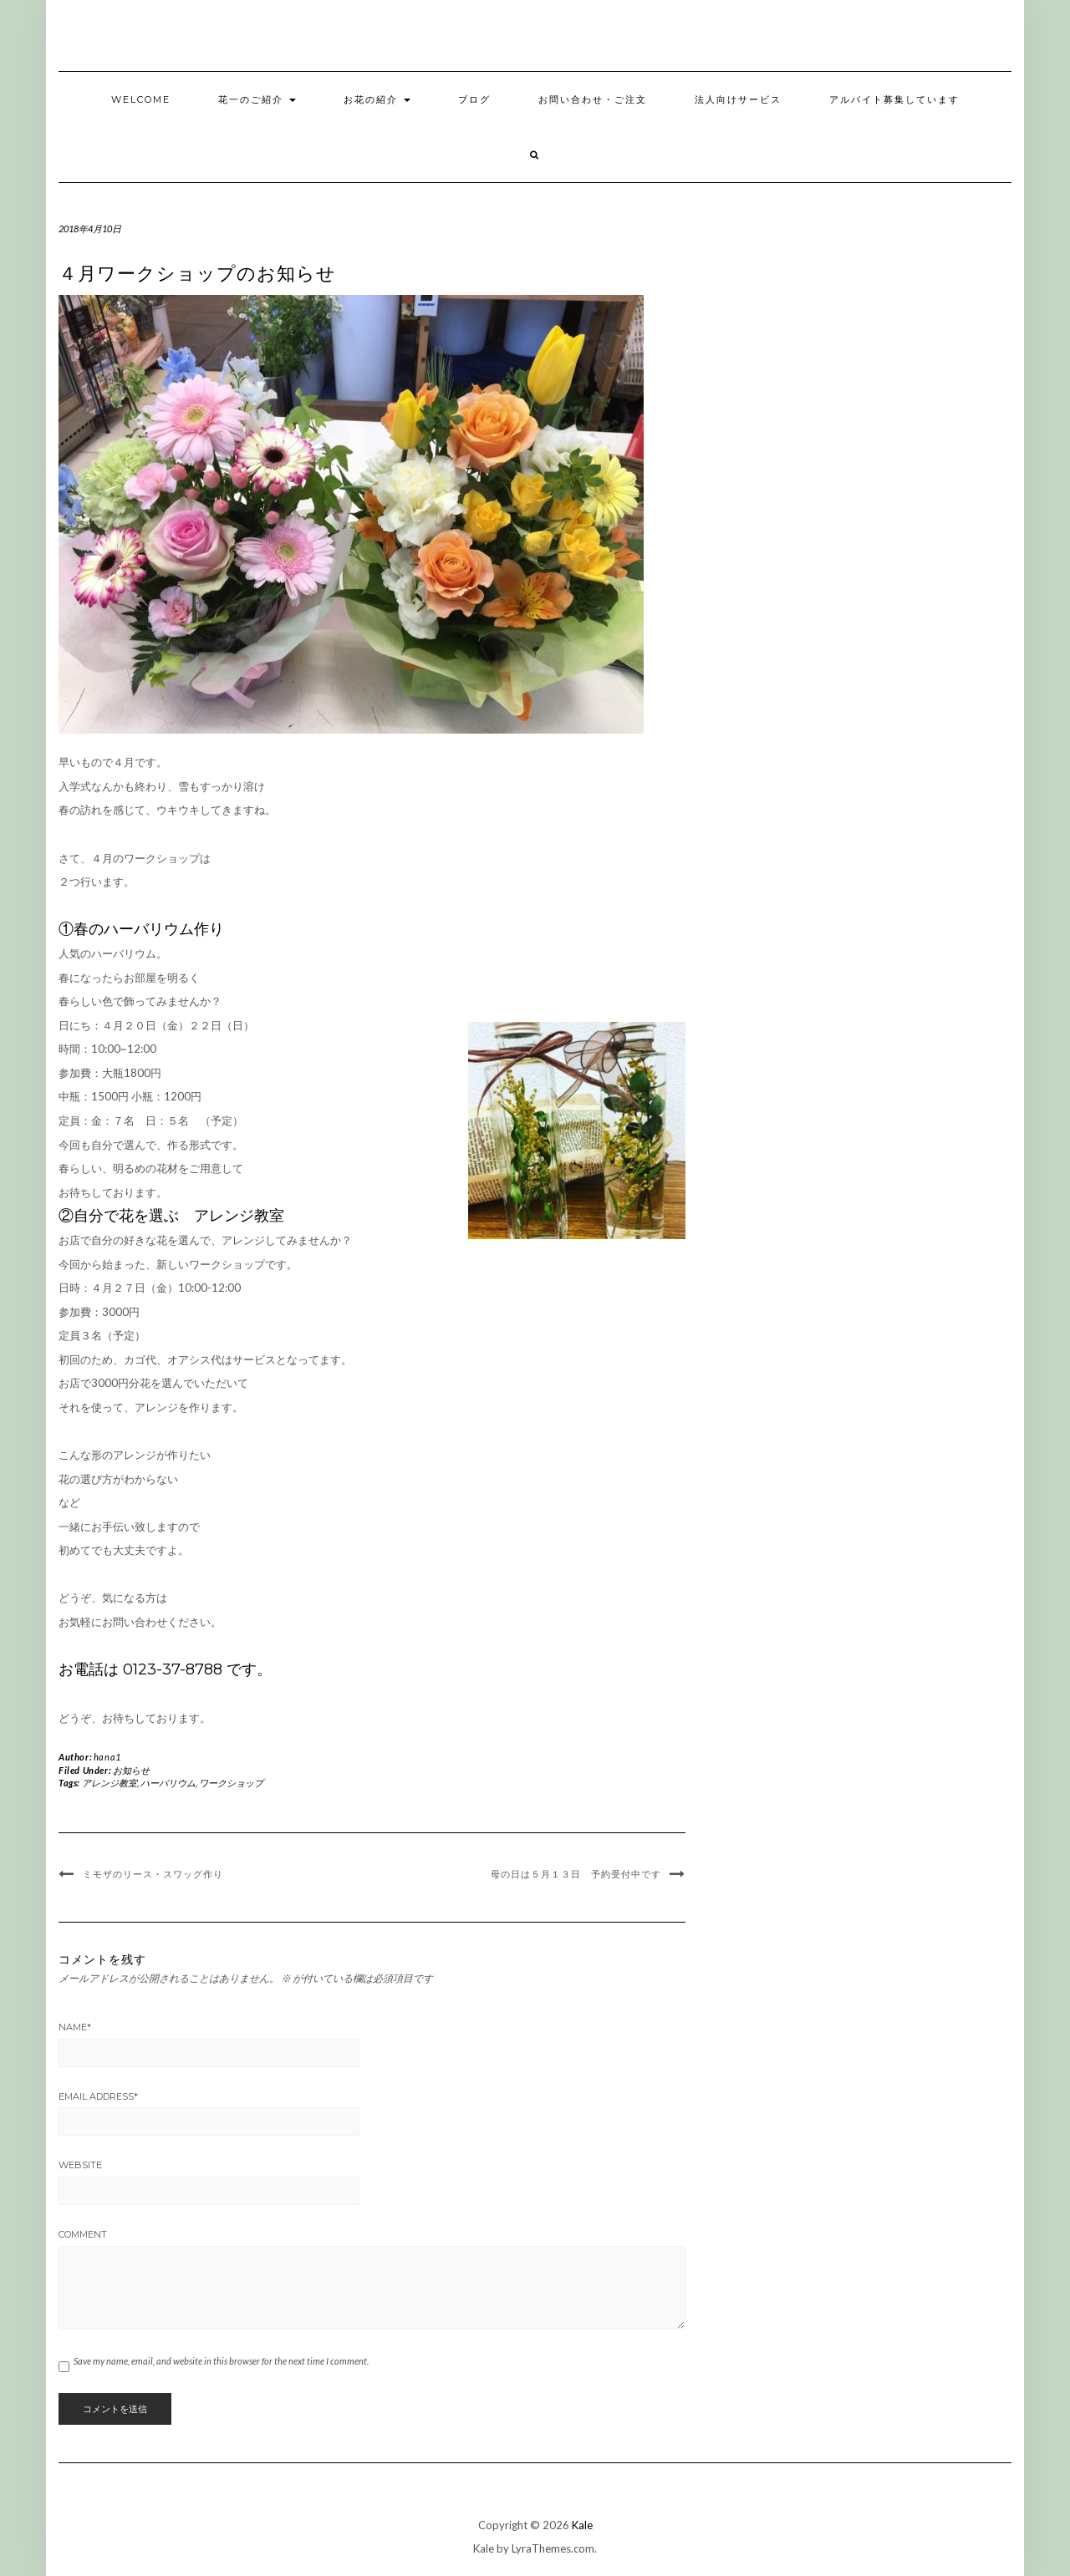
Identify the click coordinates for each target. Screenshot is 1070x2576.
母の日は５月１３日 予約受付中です (576, 1874)
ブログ (474, 99)
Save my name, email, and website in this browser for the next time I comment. (221, 2360)
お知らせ (131, 1770)
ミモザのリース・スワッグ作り (153, 1874)
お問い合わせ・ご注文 (592, 99)
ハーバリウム (168, 1782)
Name (75, 2027)
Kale (582, 2525)
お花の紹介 (377, 99)
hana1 (107, 1756)
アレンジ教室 (109, 1782)
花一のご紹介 (257, 99)
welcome (141, 99)
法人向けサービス (738, 99)
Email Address (98, 2096)
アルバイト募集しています (894, 99)
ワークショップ (231, 1782)
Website (80, 2165)
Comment (83, 2234)
